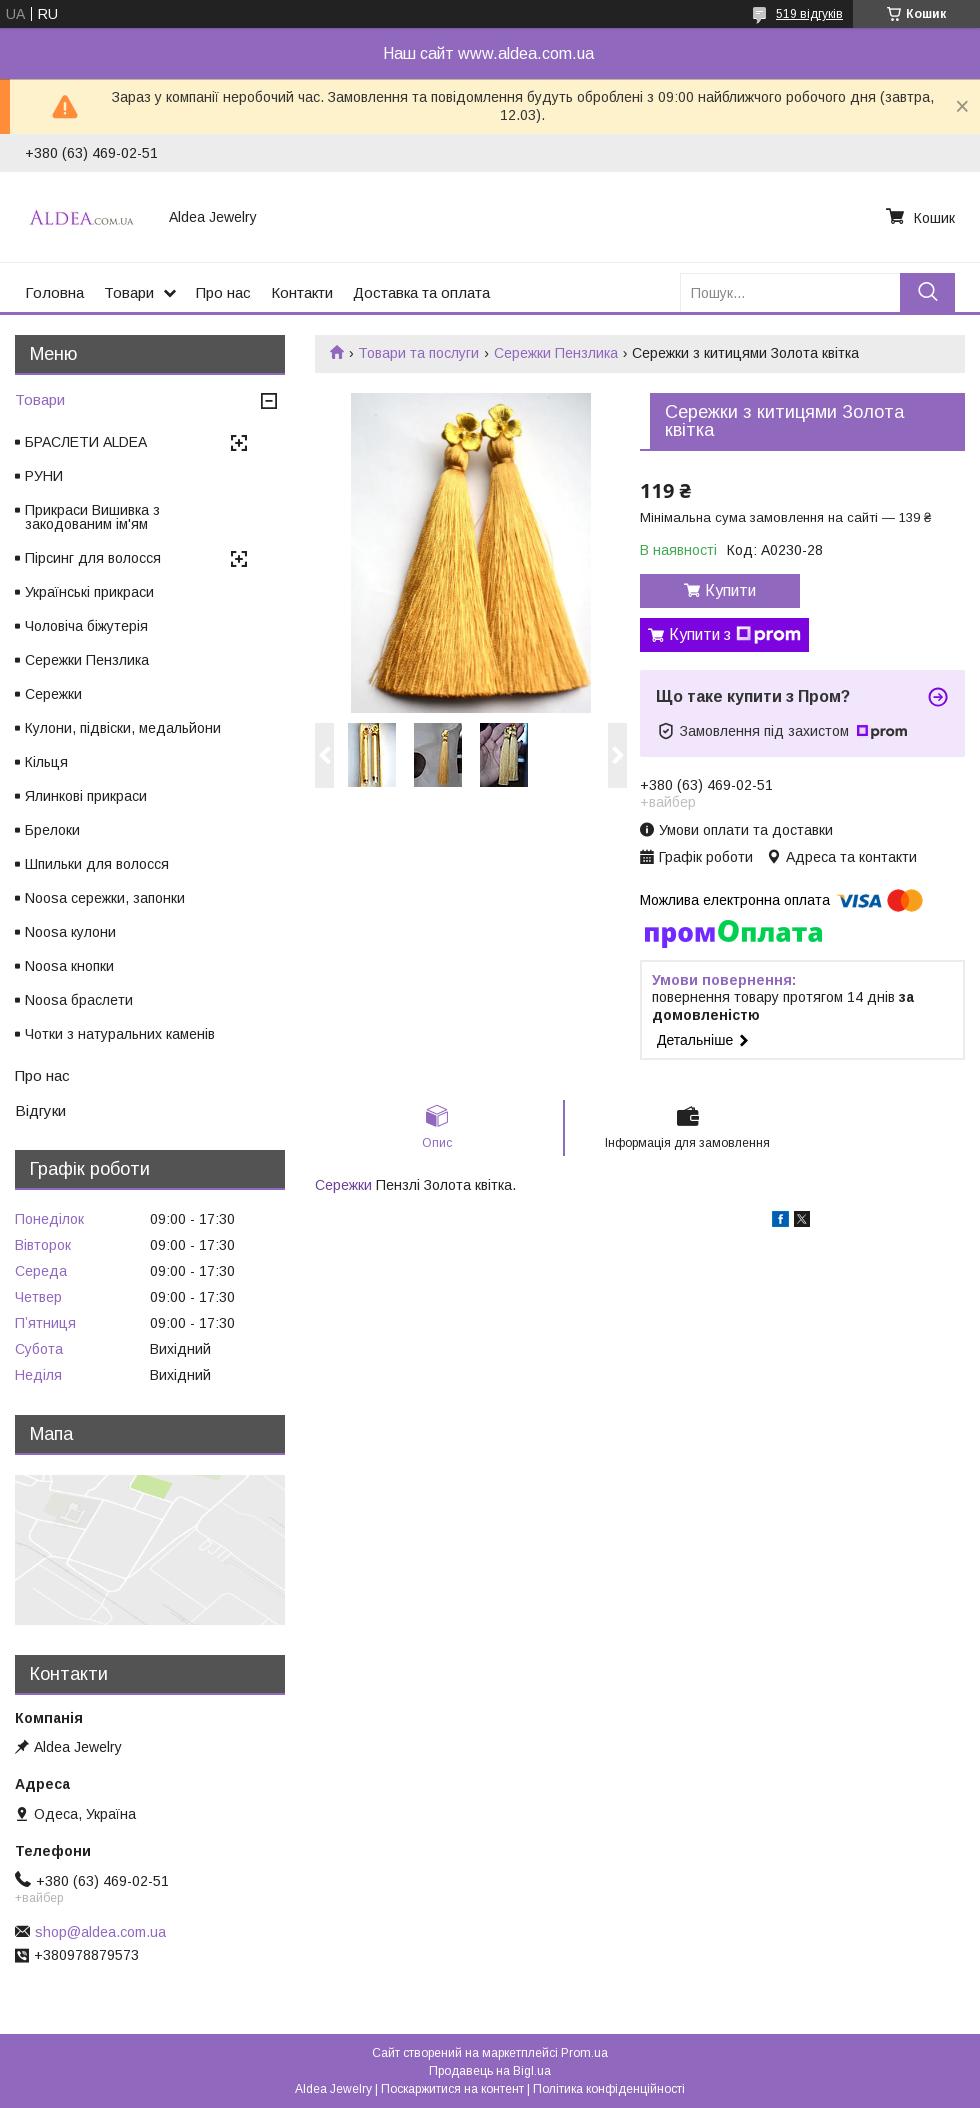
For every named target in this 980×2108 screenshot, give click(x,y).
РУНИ (44, 476)
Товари (129, 292)
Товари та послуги (418, 353)
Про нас (223, 292)
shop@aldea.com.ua (100, 1932)
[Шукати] (927, 292)
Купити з (735, 635)
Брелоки (52, 830)
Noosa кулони (70, 932)
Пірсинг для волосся (93, 558)
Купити (730, 590)
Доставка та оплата (421, 292)
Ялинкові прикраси (86, 796)
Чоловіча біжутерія (86, 626)
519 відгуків (809, 14)
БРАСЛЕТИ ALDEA (86, 442)
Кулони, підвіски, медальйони (123, 728)
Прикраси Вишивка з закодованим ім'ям (92, 517)
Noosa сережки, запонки (105, 898)
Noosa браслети (79, 1000)
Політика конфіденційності (609, 2089)
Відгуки (40, 1110)
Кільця (46, 762)
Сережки (343, 1185)
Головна (54, 292)
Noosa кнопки (69, 966)
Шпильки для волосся (97, 864)
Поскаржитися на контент (452, 2089)
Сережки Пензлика (556, 353)
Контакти (302, 292)
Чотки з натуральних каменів (120, 1034)
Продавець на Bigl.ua (490, 2071)
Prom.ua (584, 2053)
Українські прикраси (89, 592)
